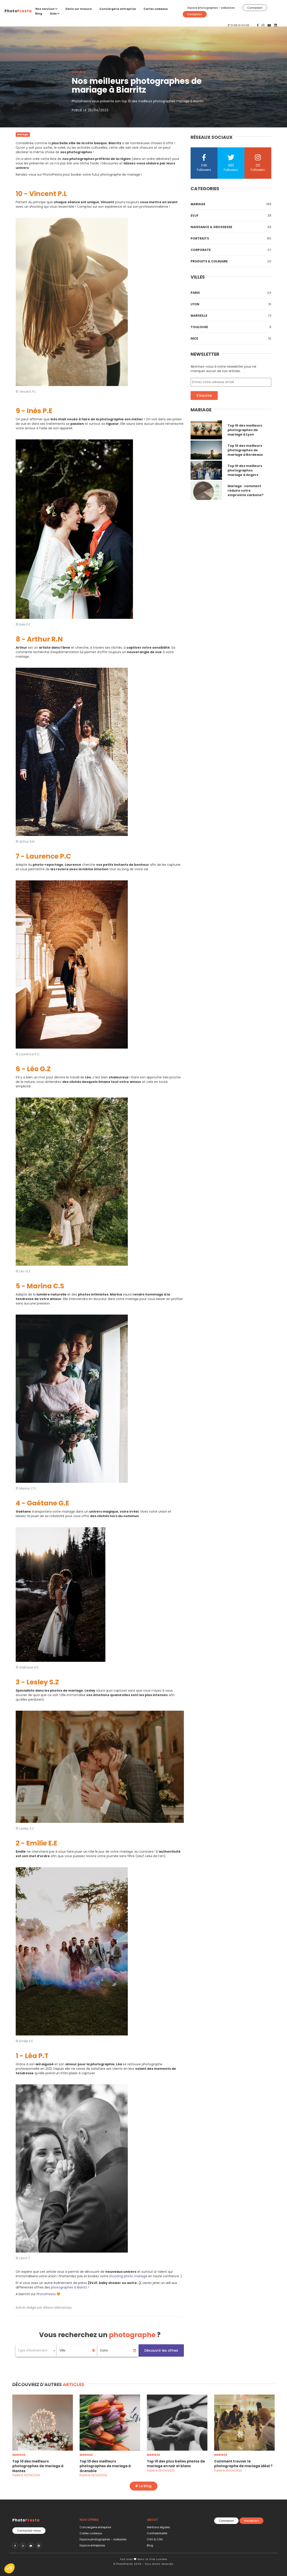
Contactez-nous (29, 2530)
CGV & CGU (155, 2539)
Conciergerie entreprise (117, 9)
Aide (55, 13)
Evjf (231, 215)
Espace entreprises (92, 2545)
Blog (38, 13)
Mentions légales (158, 2527)
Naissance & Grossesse (231, 227)
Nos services (46, 9)
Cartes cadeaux (156, 9)
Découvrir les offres (161, 2350)
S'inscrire (204, 395)
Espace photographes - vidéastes (211, 8)
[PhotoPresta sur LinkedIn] (275, 25)
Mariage (231, 204)
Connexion (254, 8)
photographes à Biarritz (69, 2287)
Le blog (143, 2486)
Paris (231, 292)
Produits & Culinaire (231, 261)
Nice (231, 338)
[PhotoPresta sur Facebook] (258, 25)
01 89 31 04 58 (239, 25)
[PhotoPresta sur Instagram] (263, 25)
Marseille (231, 315)
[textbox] (36, 2350)
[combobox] (36, 2350)
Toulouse (231, 327)
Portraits (231, 238)
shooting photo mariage (128, 2276)
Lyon (231, 304)
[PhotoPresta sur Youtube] (269, 25)
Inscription (194, 14)
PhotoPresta (46, 2294)
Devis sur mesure (78, 9)
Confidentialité (157, 2533)
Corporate (231, 250)
